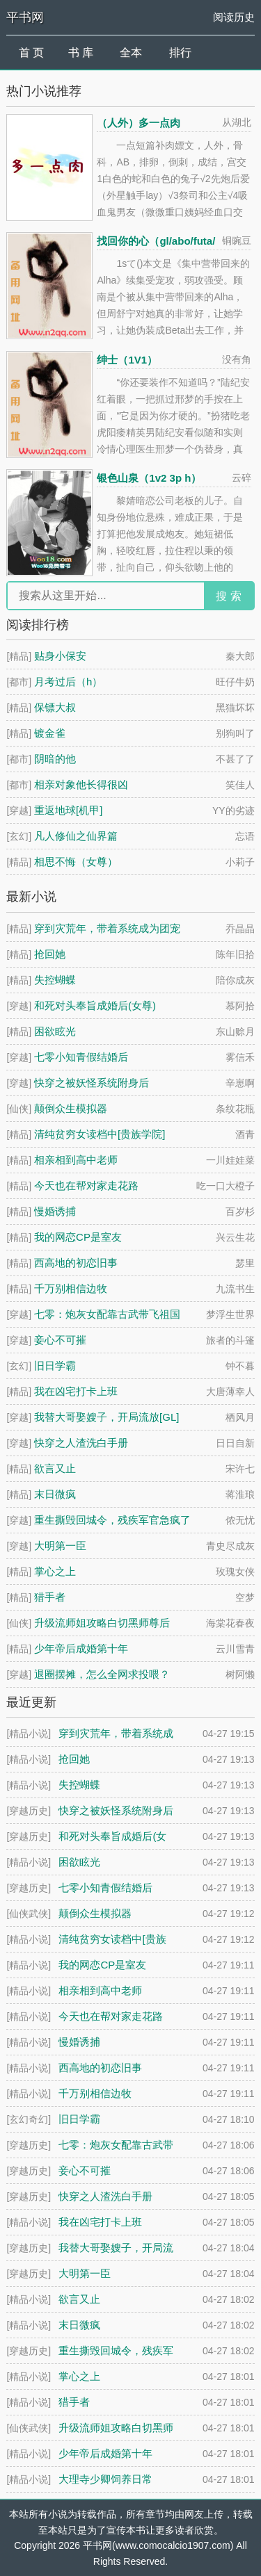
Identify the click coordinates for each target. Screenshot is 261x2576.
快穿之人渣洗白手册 (81, 1443)
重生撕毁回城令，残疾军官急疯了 (112, 1520)
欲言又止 (55, 1468)
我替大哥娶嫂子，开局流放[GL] (106, 1417)
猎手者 (49, 1597)
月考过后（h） (68, 681)
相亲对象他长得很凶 (81, 784)
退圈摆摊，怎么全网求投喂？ (102, 1674)
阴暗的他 (55, 759)
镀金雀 (49, 733)
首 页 (31, 52)
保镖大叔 (55, 707)
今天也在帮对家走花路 (86, 1185)
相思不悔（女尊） (76, 861)
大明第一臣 (60, 1545)
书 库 (80, 52)
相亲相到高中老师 (76, 1160)
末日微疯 (55, 1494)
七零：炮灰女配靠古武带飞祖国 (107, 1314)
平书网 (25, 17)
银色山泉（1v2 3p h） (149, 478)
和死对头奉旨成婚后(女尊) (95, 1005)
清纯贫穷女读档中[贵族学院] (99, 1134)
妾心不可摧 (60, 1340)
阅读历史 (234, 17)
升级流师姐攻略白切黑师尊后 (102, 1623)
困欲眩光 (55, 1031)
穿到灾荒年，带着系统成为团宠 (107, 928)
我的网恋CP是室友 (78, 1237)
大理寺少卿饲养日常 (105, 2479)
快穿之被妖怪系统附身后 (91, 1083)
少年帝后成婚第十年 (81, 1648)
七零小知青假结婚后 (81, 1057)
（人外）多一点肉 (138, 123)
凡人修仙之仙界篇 (76, 836)
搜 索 (228, 596)
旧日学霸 (55, 1365)
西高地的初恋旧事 (76, 1263)
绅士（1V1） (127, 360)
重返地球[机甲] (68, 810)
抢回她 (49, 954)
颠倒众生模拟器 (70, 1108)
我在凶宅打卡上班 (76, 1391)
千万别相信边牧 (70, 1288)
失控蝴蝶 (55, 980)
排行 (180, 52)
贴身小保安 (60, 656)
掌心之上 (55, 1571)
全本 (131, 52)
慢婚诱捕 (55, 1211)
